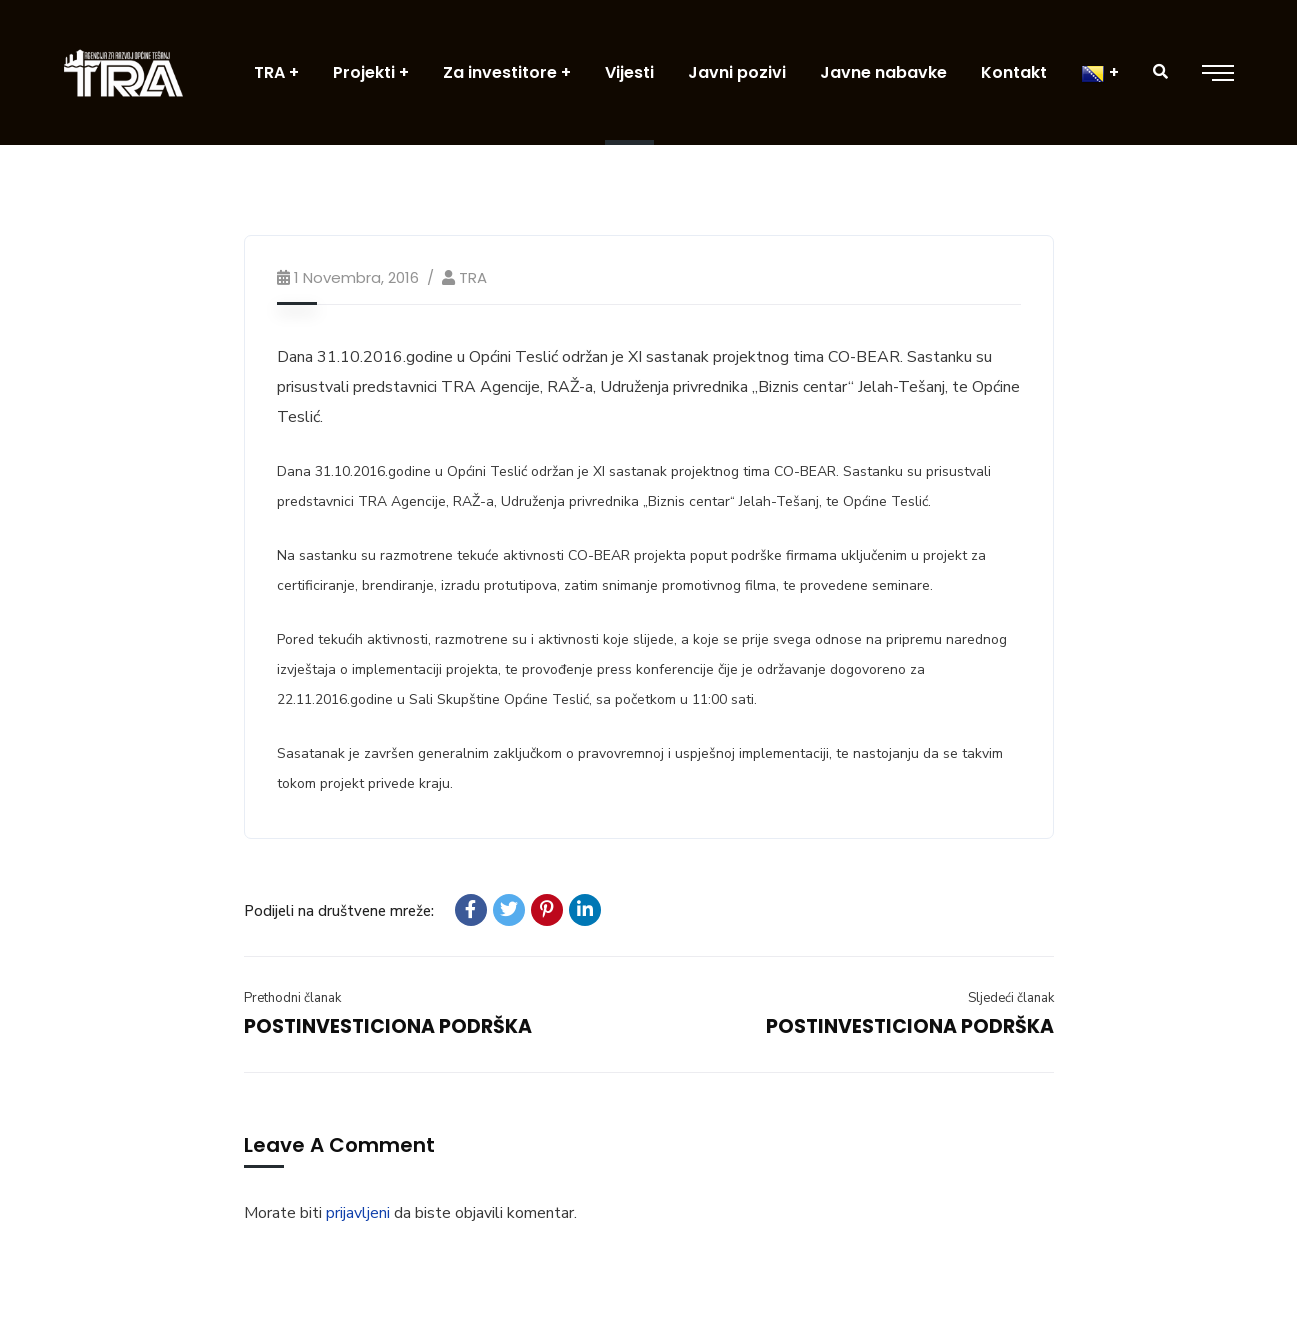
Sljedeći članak (1011, 998)
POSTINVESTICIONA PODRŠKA (388, 1026)
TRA (473, 277)
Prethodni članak (292, 998)
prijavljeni (358, 1213)
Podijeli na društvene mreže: (339, 911)
